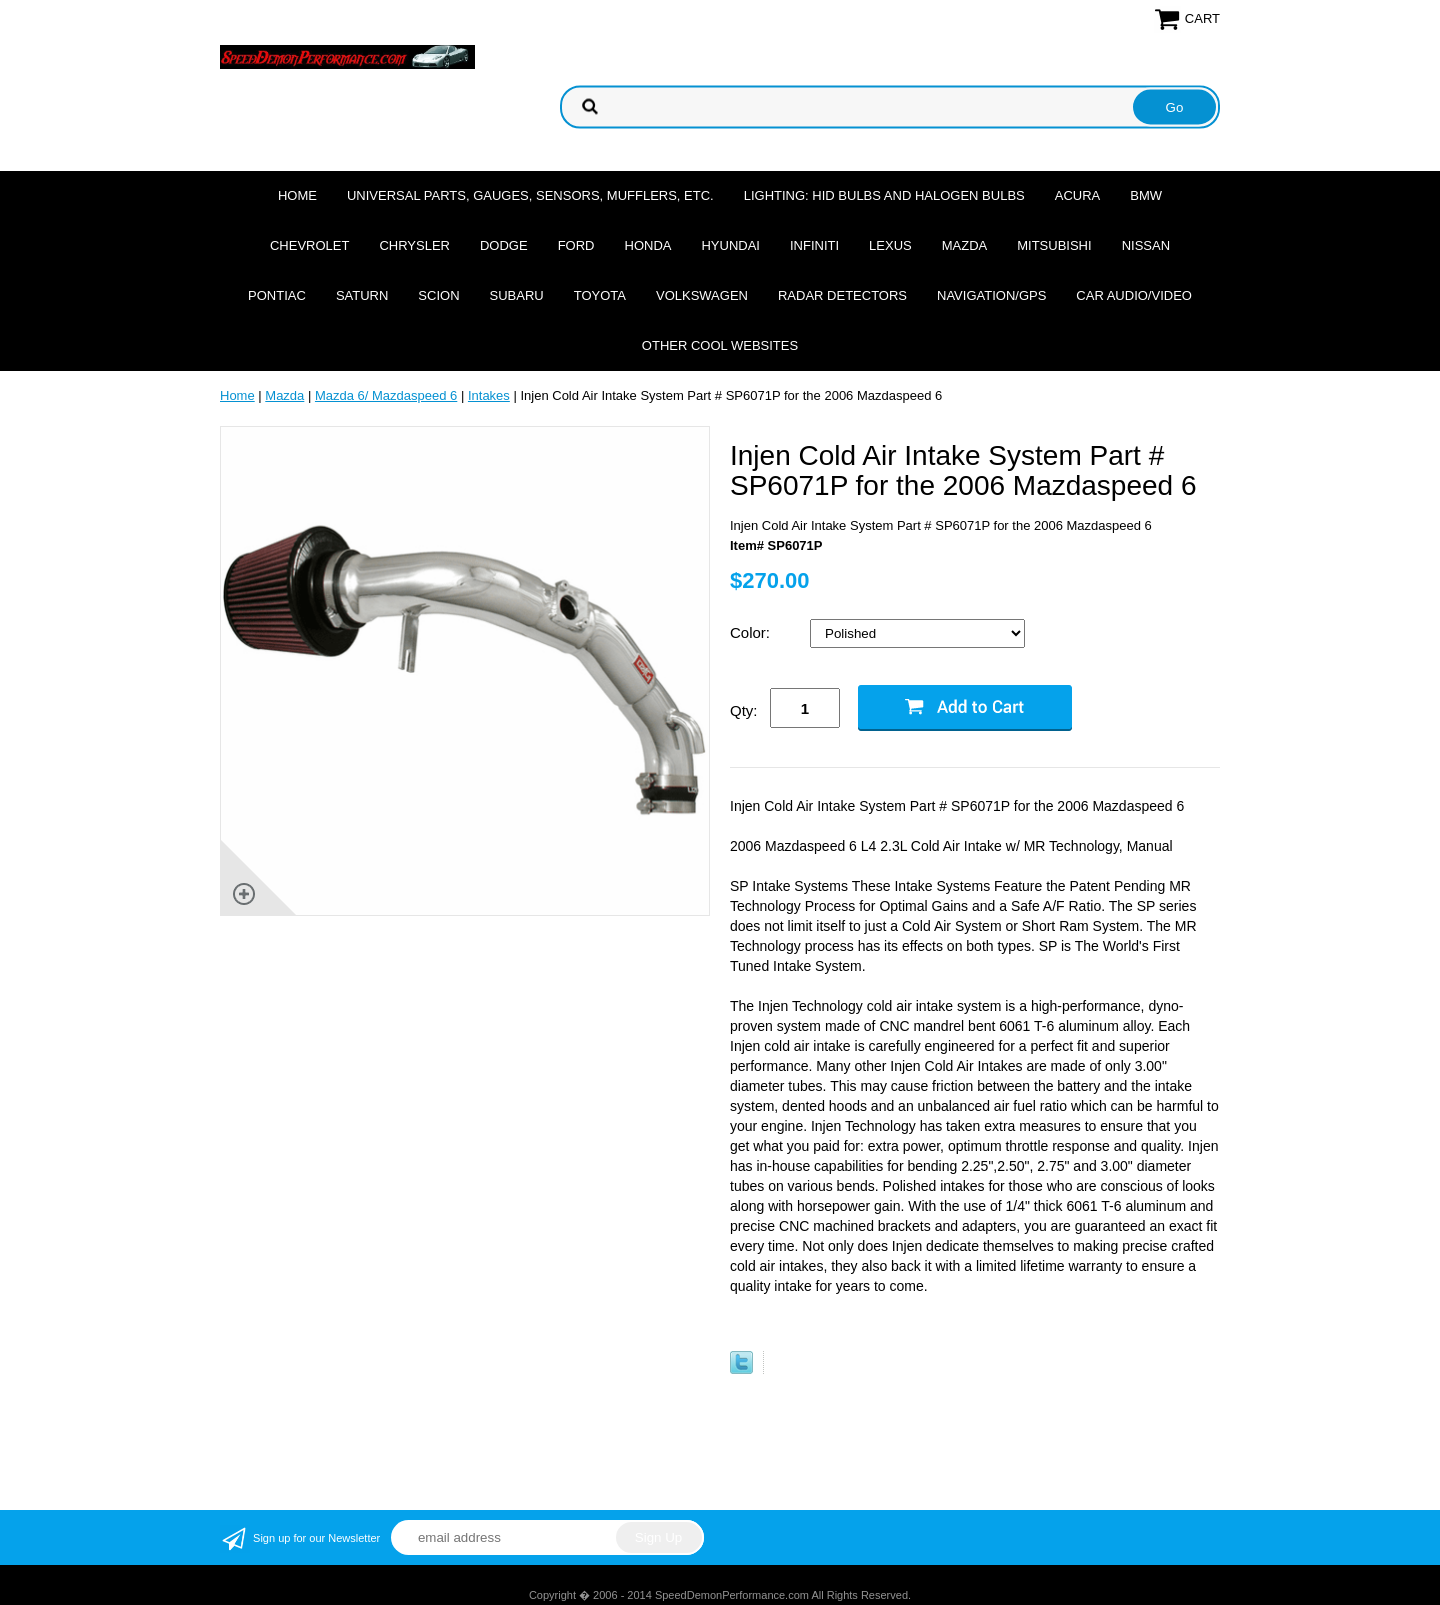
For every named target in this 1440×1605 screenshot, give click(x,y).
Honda (648, 245)
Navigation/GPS (991, 295)
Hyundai (730, 245)
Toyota (600, 295)
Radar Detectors (842, 295)
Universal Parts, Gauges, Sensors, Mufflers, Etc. (530, 195)
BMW (1146, 195)
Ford (576, 245)
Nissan (1146, 245)
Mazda (965, 245)
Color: (752, 632)
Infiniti (814, 245)
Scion (438, 295)
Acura (1078, 195)
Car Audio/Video (1134, 295)
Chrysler (414, 245)
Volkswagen (702, 295)
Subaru (517, 295)
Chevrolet (309, 245)
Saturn (362, 295)
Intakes (489, 395)
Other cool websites (720, 345)
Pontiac (277, 295)
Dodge (504, 245)
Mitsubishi (1054, 245)
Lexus (890, 245)
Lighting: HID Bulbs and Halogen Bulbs (884, 195)
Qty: (744, 710)
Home (297, 195)
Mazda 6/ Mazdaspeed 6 (386, 395)
